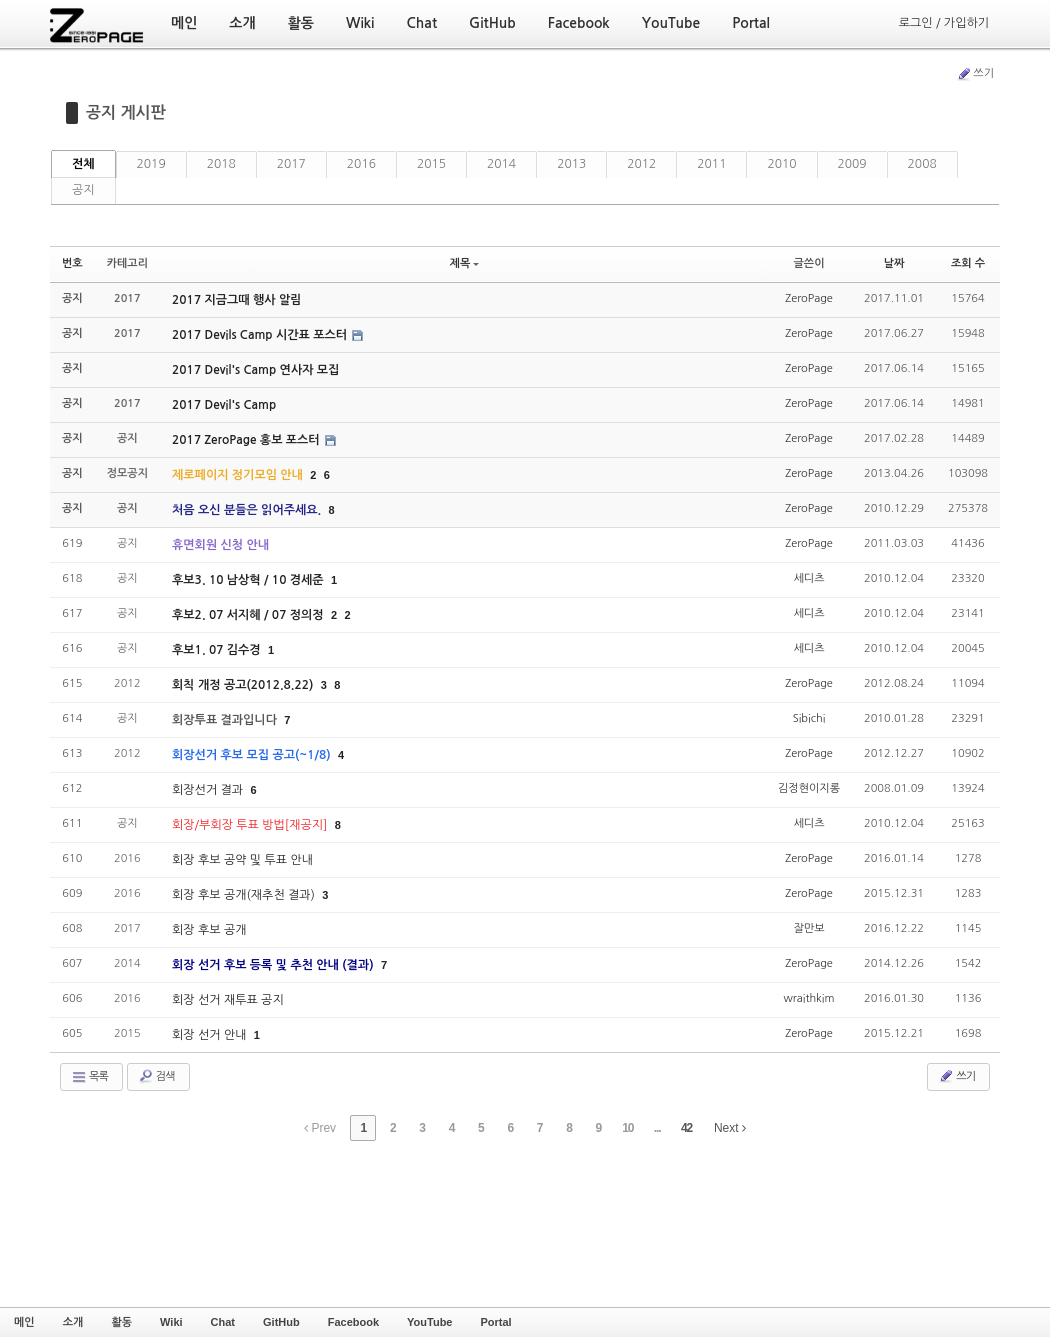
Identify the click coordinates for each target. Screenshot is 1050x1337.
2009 (852, 164)
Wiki (171, 1322)
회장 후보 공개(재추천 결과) (245, 895)
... (657, 1128)
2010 (781, 164)
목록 (89, 1077)
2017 (291, 164)
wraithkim (808, 998)
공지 (83, 190)
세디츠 (808, 578)
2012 (641, 164)
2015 (431, 164)
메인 (24, 1322)
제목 (465, 263)
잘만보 (808, 928)
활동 (121, 1322)
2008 (922, 164)
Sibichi (809, 718)
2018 (221, 164)
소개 (73, 1322)
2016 (361, 164)
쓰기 (975, 74)
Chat (223, 1322)
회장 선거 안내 (211, 1035)
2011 (711, 164)
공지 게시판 (126, 112)
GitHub (281, 1322)
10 (627, 1128)
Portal (495, 1322)
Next (730, 1128)
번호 (72, 263)
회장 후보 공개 (209, 930)
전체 (83, 164)
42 (686, 1128)
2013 (571, 164)
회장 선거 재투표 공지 (228, 1000)
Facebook (353, 1322)
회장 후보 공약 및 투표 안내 (242, 860)
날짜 (894, 263)
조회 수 (968, 263)
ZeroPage (809, 298)
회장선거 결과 (209, 790)
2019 (151, 164)
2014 (501, 164)
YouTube (429, 1322)
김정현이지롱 (809, 788)
